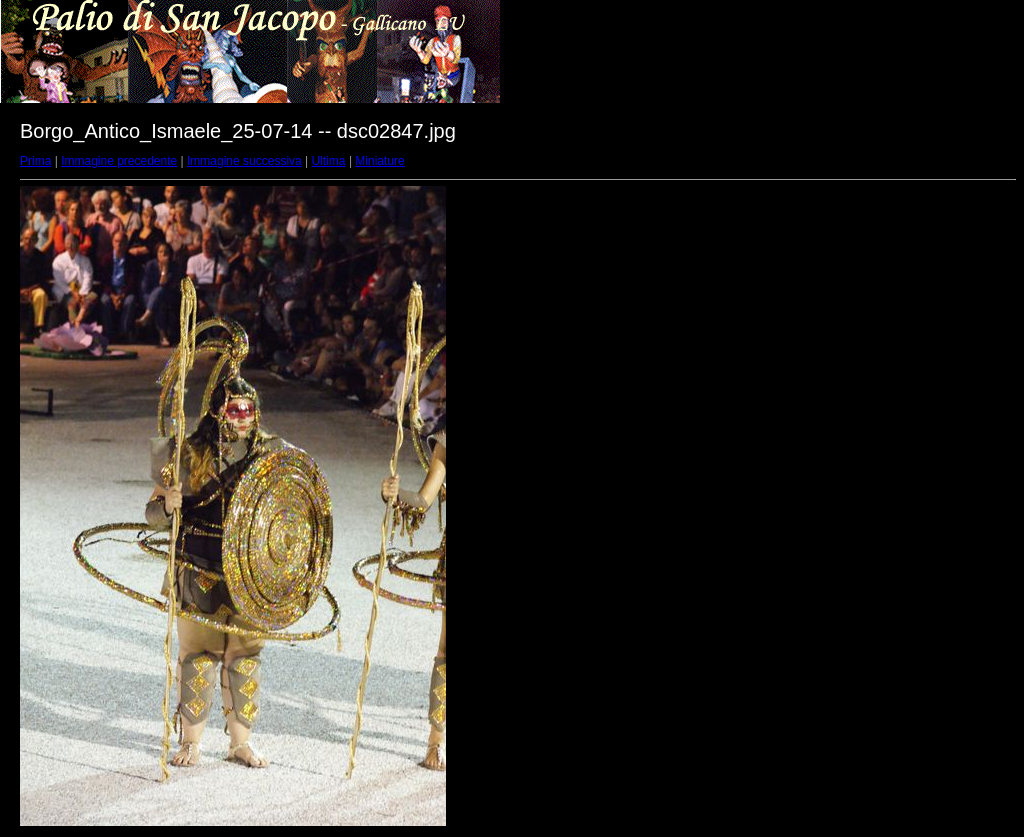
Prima (35, 161)
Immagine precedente (119, 161)
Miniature (379, 161)
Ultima (329, 161)
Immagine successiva (244, 161)
